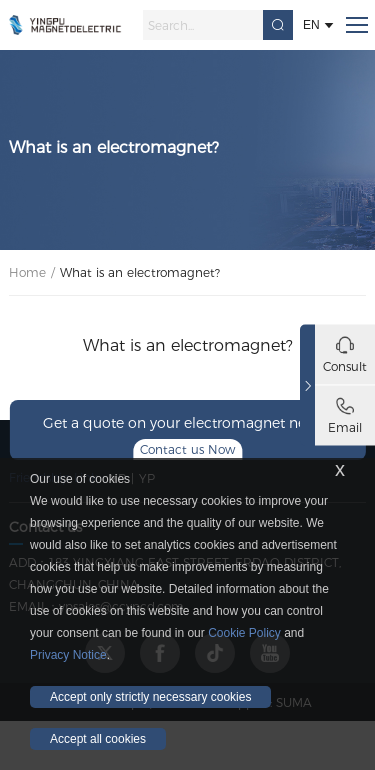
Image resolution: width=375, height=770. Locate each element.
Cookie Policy (244, 633)
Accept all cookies (98, 739)
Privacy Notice (68, 655)
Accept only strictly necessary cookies (150, 697)
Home (27, 272)
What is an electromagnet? (140, 272)
